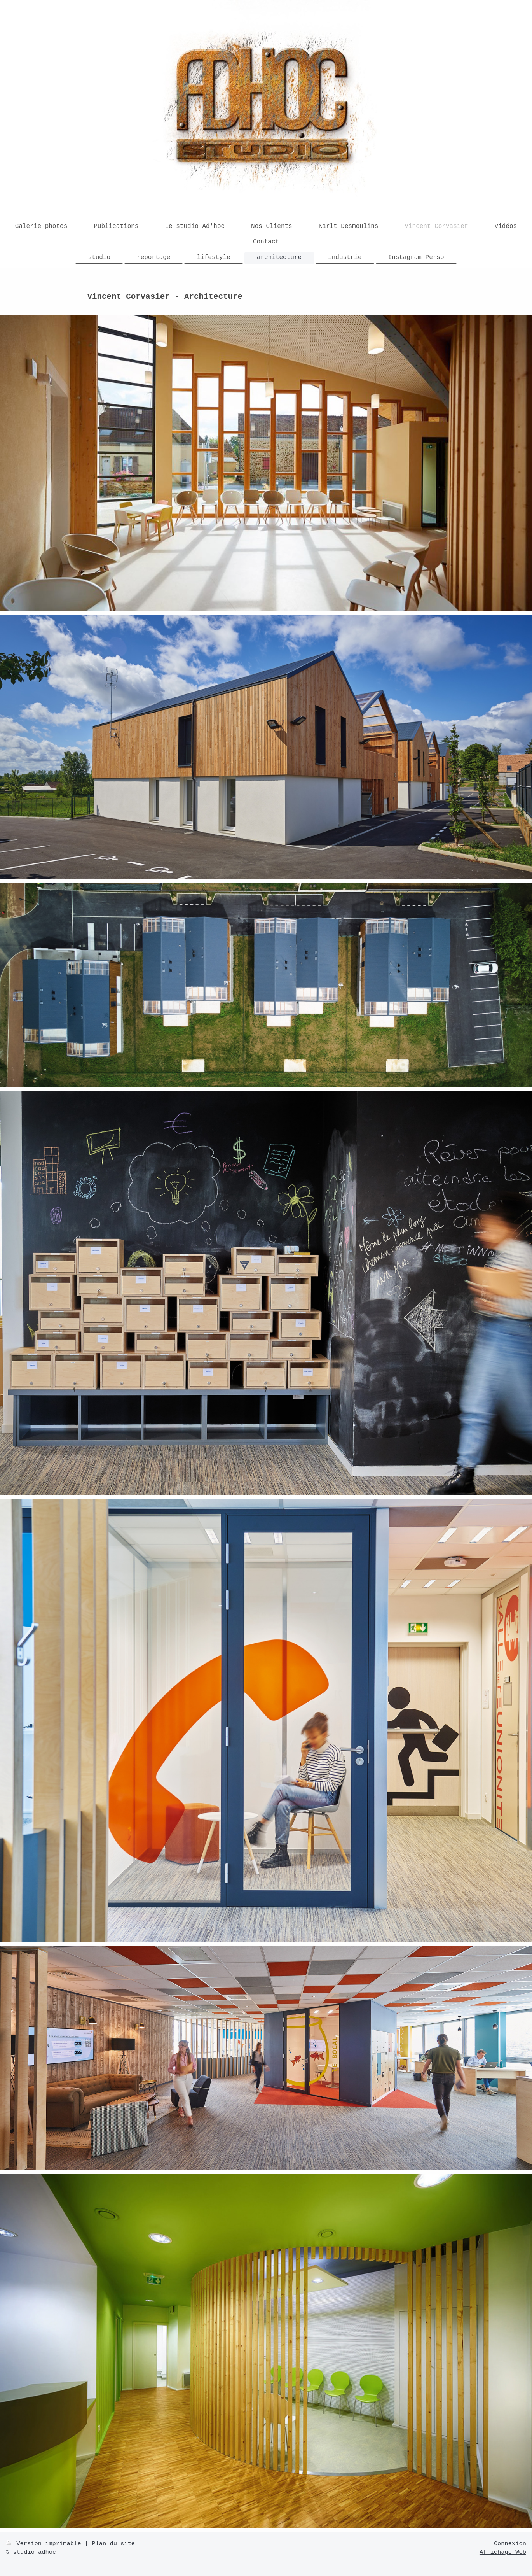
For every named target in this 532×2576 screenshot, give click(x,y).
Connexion (510, 2543)
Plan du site (113, 2543)
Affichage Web (503, 2552)
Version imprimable (45, 2543)
